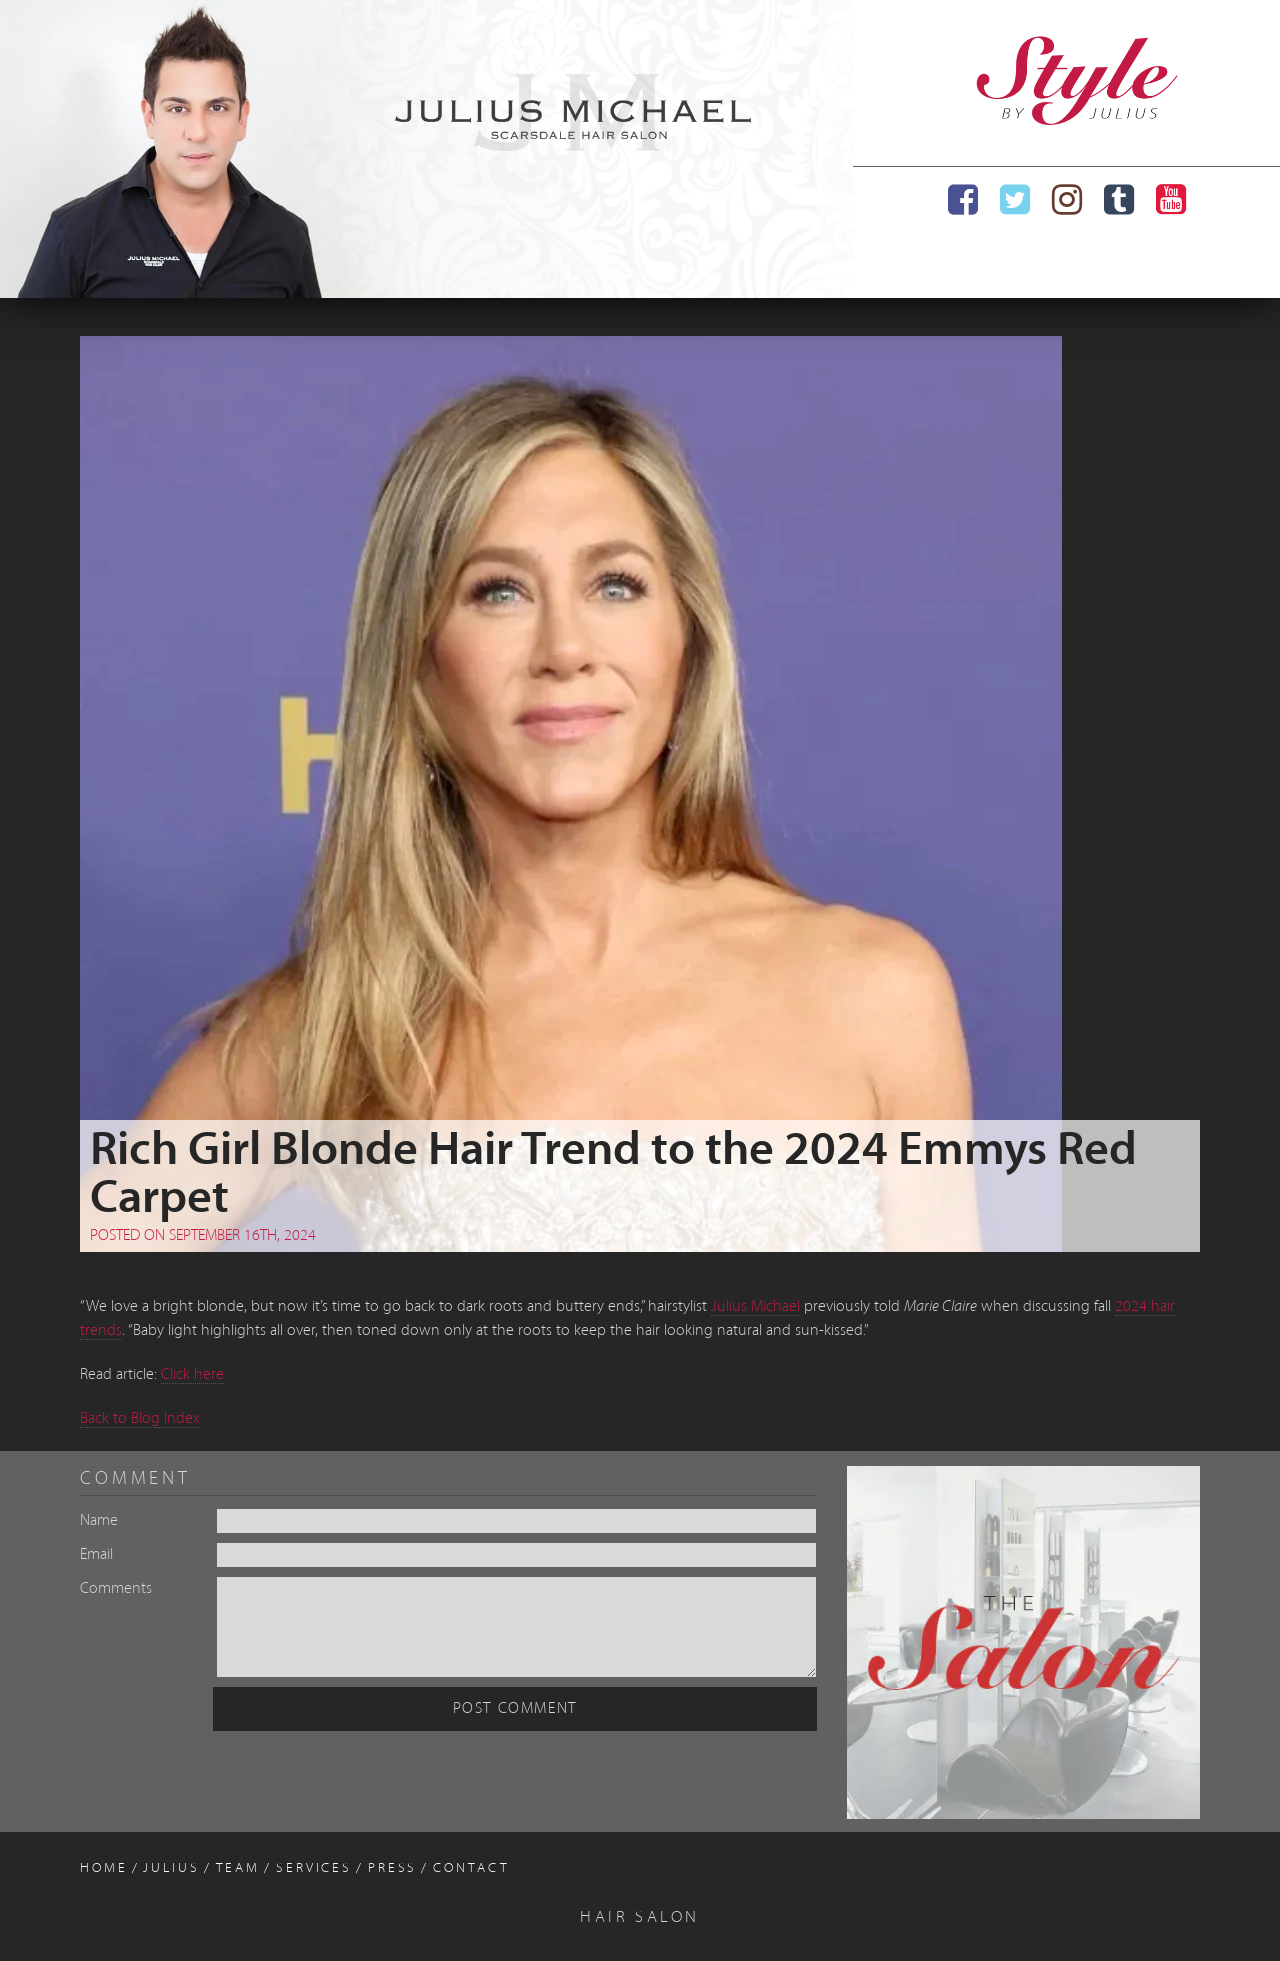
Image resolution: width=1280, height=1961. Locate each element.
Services (314, 1868)
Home (104, 1868)
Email (96, 1555)
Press (392, 1868)
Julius (171, 1868)
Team (238, 1868)
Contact (471, 1868)
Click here (192, 1375)
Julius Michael (755, 1307)
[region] (426, 149)
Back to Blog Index (140, 1419)
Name (99, 1521)
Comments (116, 1589)
